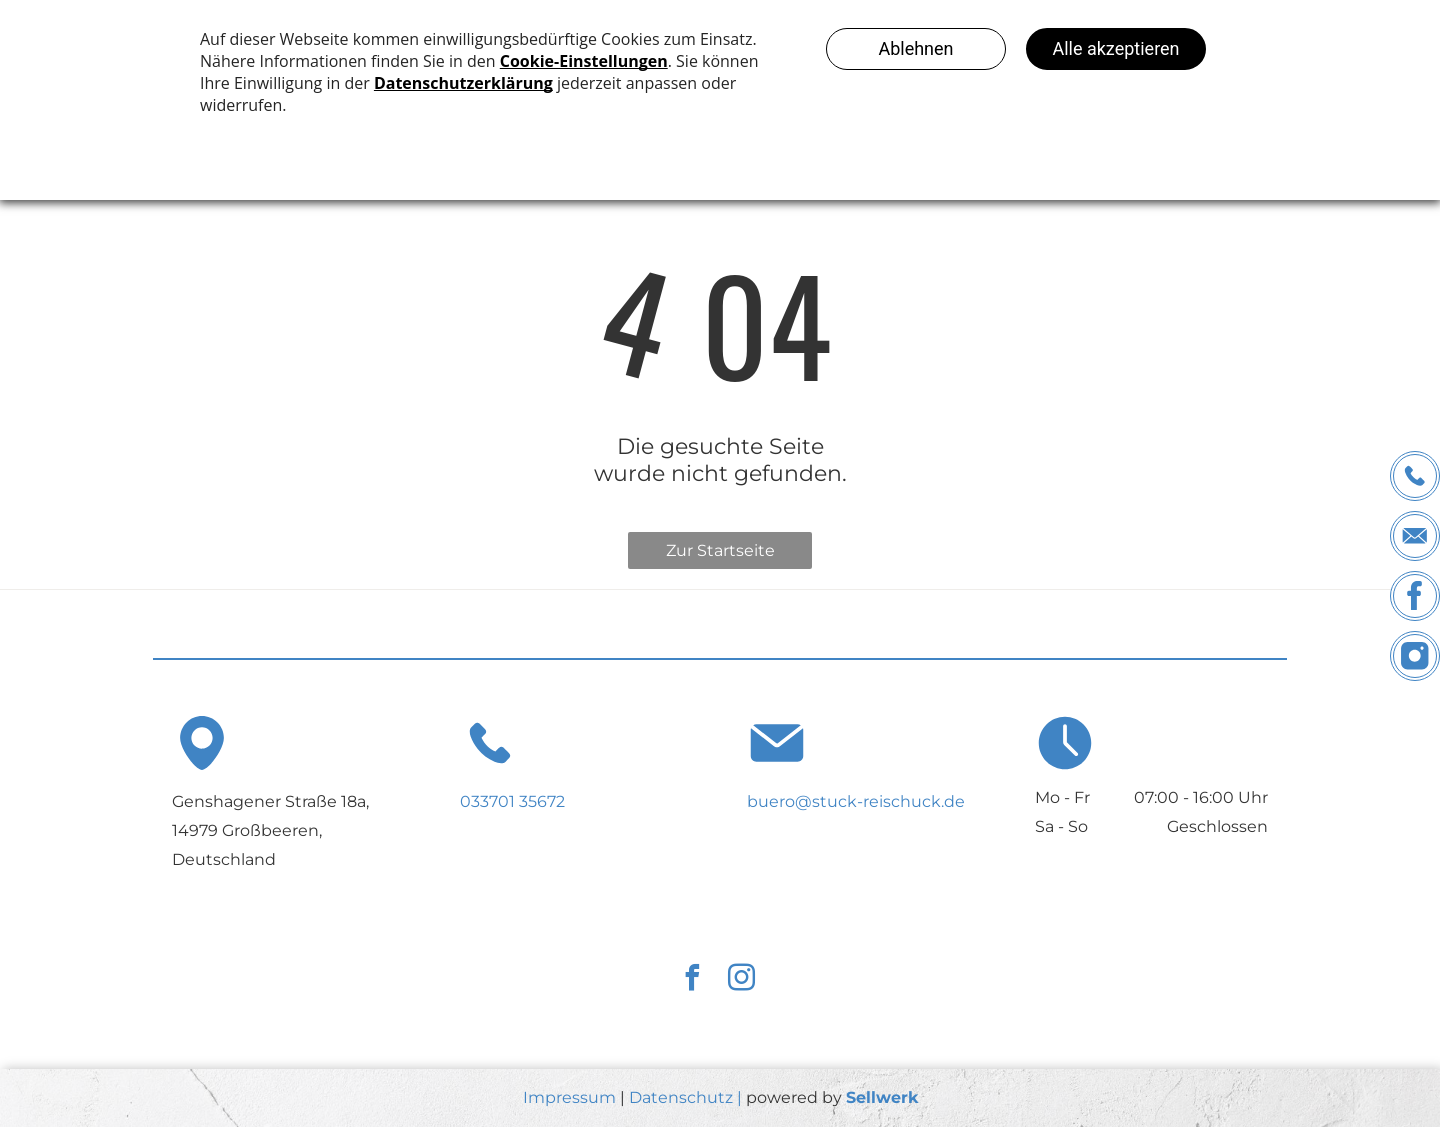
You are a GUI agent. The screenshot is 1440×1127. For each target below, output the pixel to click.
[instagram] (741, 980)
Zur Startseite (720, 550)
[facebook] (692, 980)
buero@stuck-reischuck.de (856, 801)
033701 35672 (512, 801)
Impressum (569, 1097)
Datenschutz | (685, 1097)
